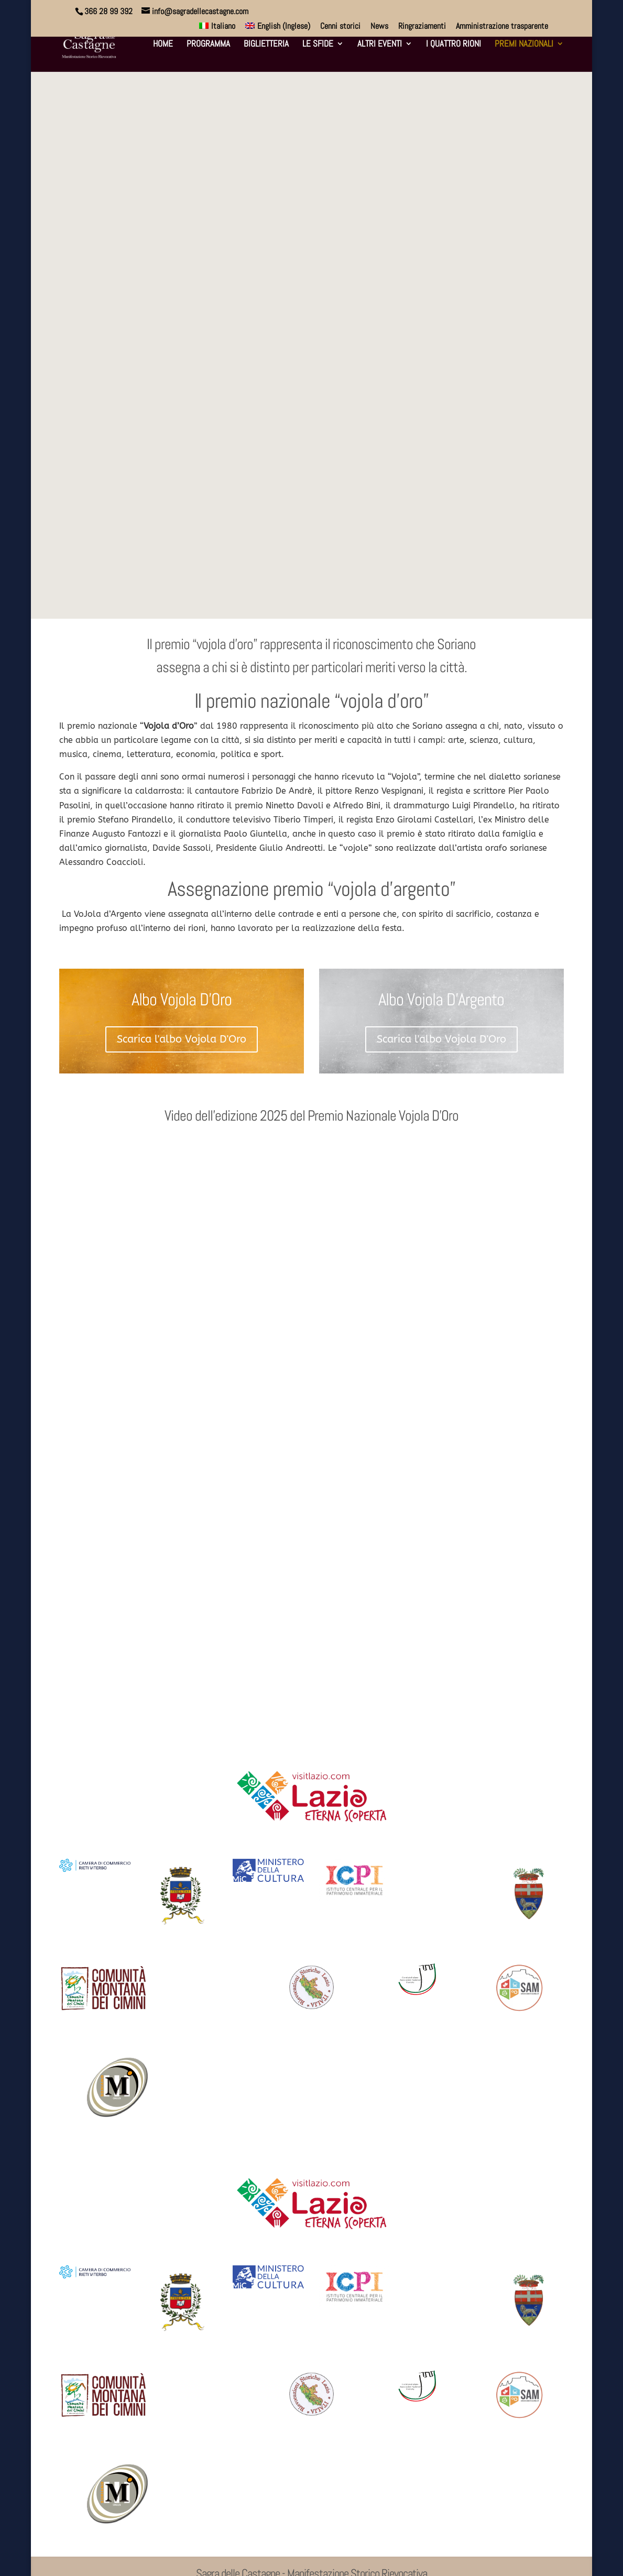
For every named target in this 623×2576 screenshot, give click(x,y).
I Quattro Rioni (453, 45)
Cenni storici (340, 26)
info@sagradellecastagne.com (311, 2458)
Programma (208, 45)
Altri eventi (379, 45)
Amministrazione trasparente (502, 26)
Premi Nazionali (524, 45)
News (379, 26)
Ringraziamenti (422, 26)
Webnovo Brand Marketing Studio (174, 2561)
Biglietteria (266, 45)
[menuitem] (217, 29)
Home (163, 45)
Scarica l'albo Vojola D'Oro (181, 852)
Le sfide (317, 45)
